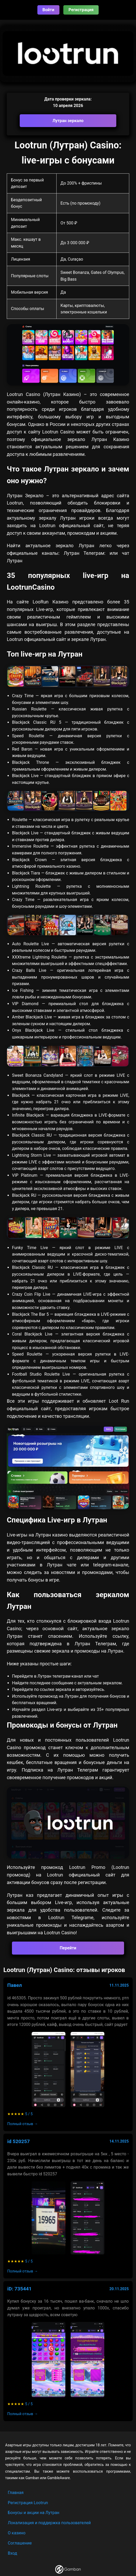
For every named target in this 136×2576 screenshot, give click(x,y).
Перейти (68, 1947)
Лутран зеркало (68, 120)
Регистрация (81, 9)
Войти (49, 9)
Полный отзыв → (22, 2124)
